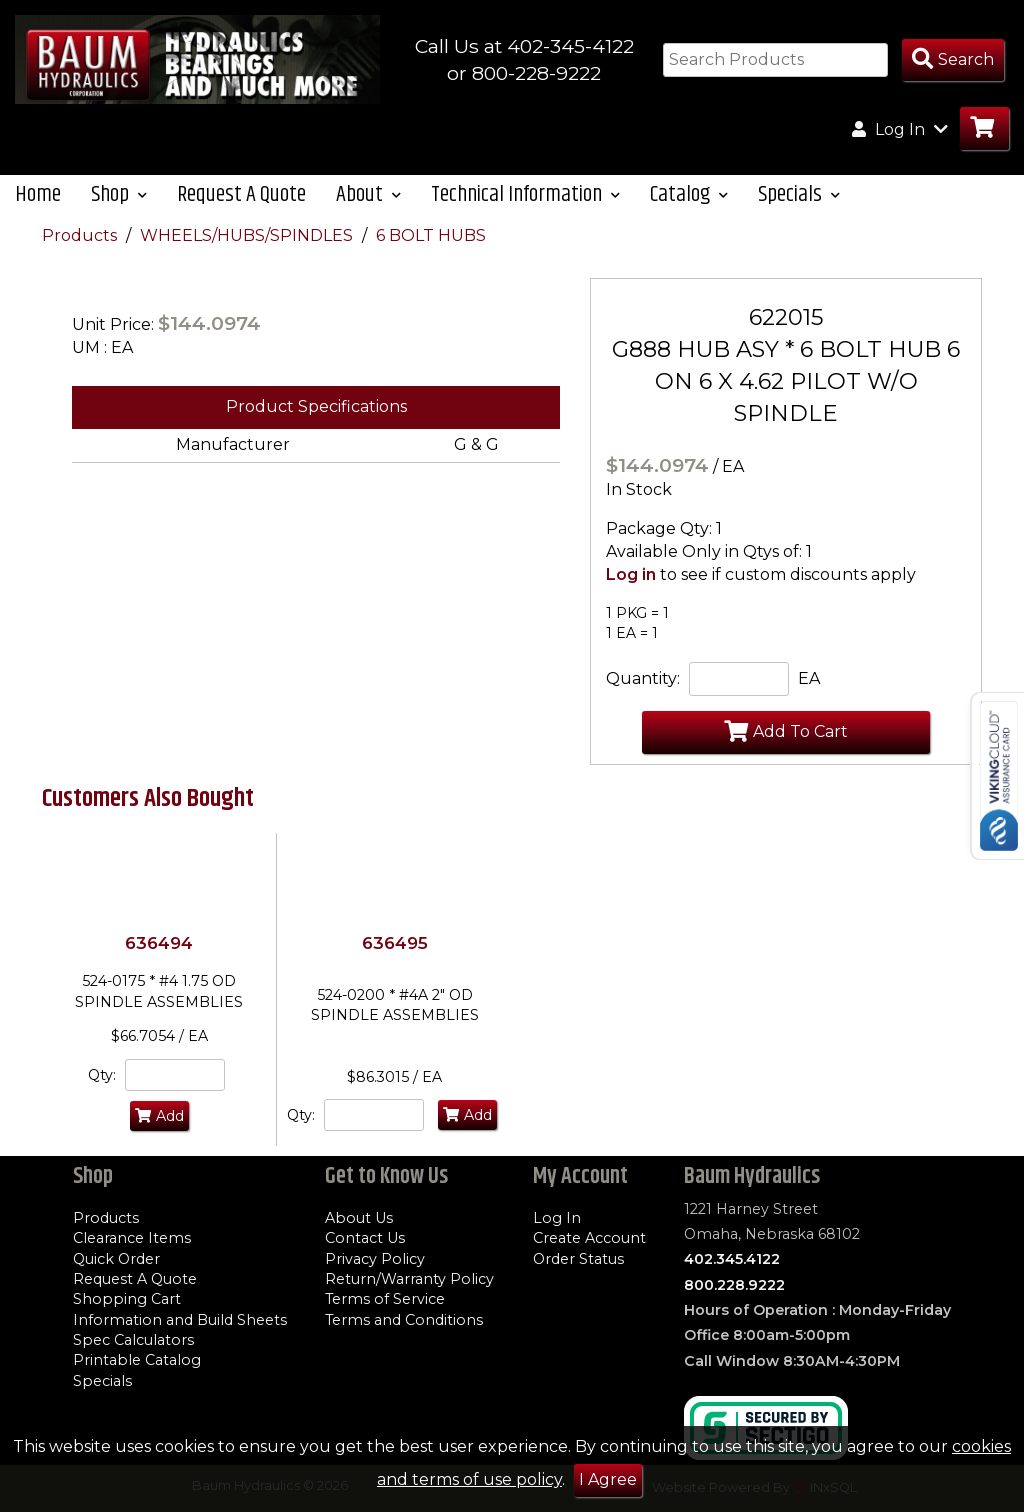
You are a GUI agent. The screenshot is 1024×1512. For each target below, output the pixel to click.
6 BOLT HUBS (431, 235)
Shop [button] (119, 194)
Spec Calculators (133, 1340)
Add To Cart (786, 731)
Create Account (589, 1238)
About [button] (368, 194)
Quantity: (643, 678)
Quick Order (116, 1259)
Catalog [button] (689, 194)
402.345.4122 (732, 1259)
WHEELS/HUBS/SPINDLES (248, 235)
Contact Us (365, 1238)
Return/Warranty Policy (409, 1279)
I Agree (608, 1479)
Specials (102, 1381)
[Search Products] (953, 60)
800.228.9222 (734, 1285)
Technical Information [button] (525, 194)
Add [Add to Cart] (159, 1116)
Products (81, 235)
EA (809, 678)
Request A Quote (241, 194)
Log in (631, 574)
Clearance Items (132, 1238)
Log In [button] (900, 129)
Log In (557, 1218)
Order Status (578, 1259)
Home (38, 194)
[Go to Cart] (984, 128)
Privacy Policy (375, 1259)
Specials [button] (799, 194)
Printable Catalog (137, 1360)
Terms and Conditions (404, 1320)
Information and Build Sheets (180, 1320)
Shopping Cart (127, 1299)
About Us (359, 1218)
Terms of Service (385, 1299)
